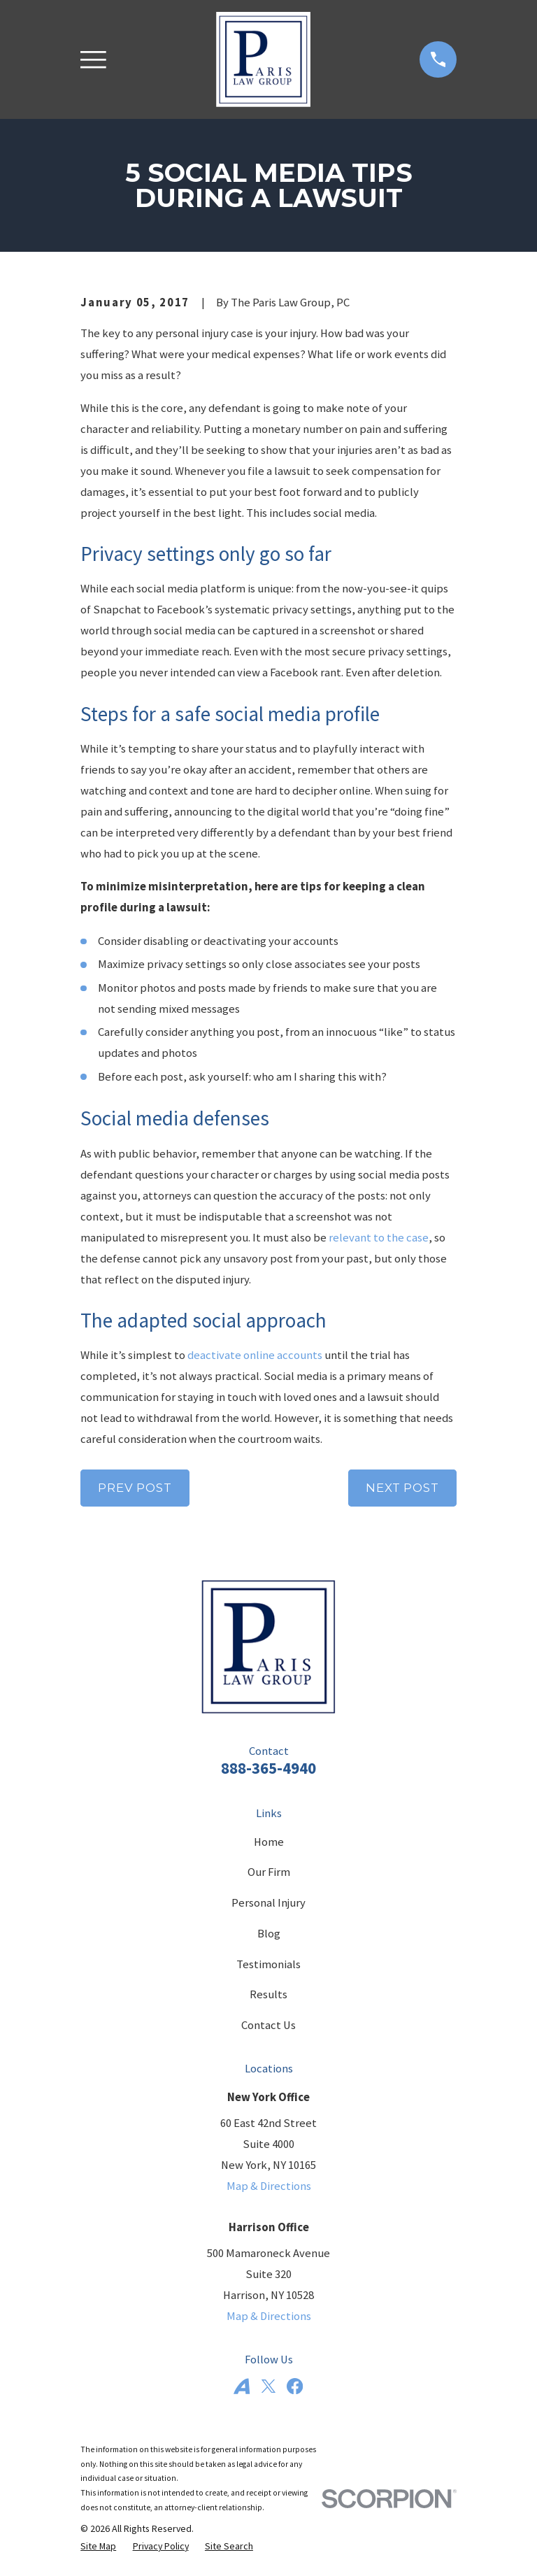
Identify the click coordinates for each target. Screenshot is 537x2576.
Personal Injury (268, 1902)
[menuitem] (98, 2546)
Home (269, 1842)
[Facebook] (295, 2386)
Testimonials (268, 1964)
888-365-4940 (268, 1768)
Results (268, 1994)
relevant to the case (379, 1237)
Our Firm (269, 1872)
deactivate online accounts (254, 1355)
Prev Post (135, 1488)
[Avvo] (242, 2386)
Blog (268, 1933)
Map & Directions (269, 2186)
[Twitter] (268, 2386)
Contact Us (268, 2025)
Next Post (402, 1488)
